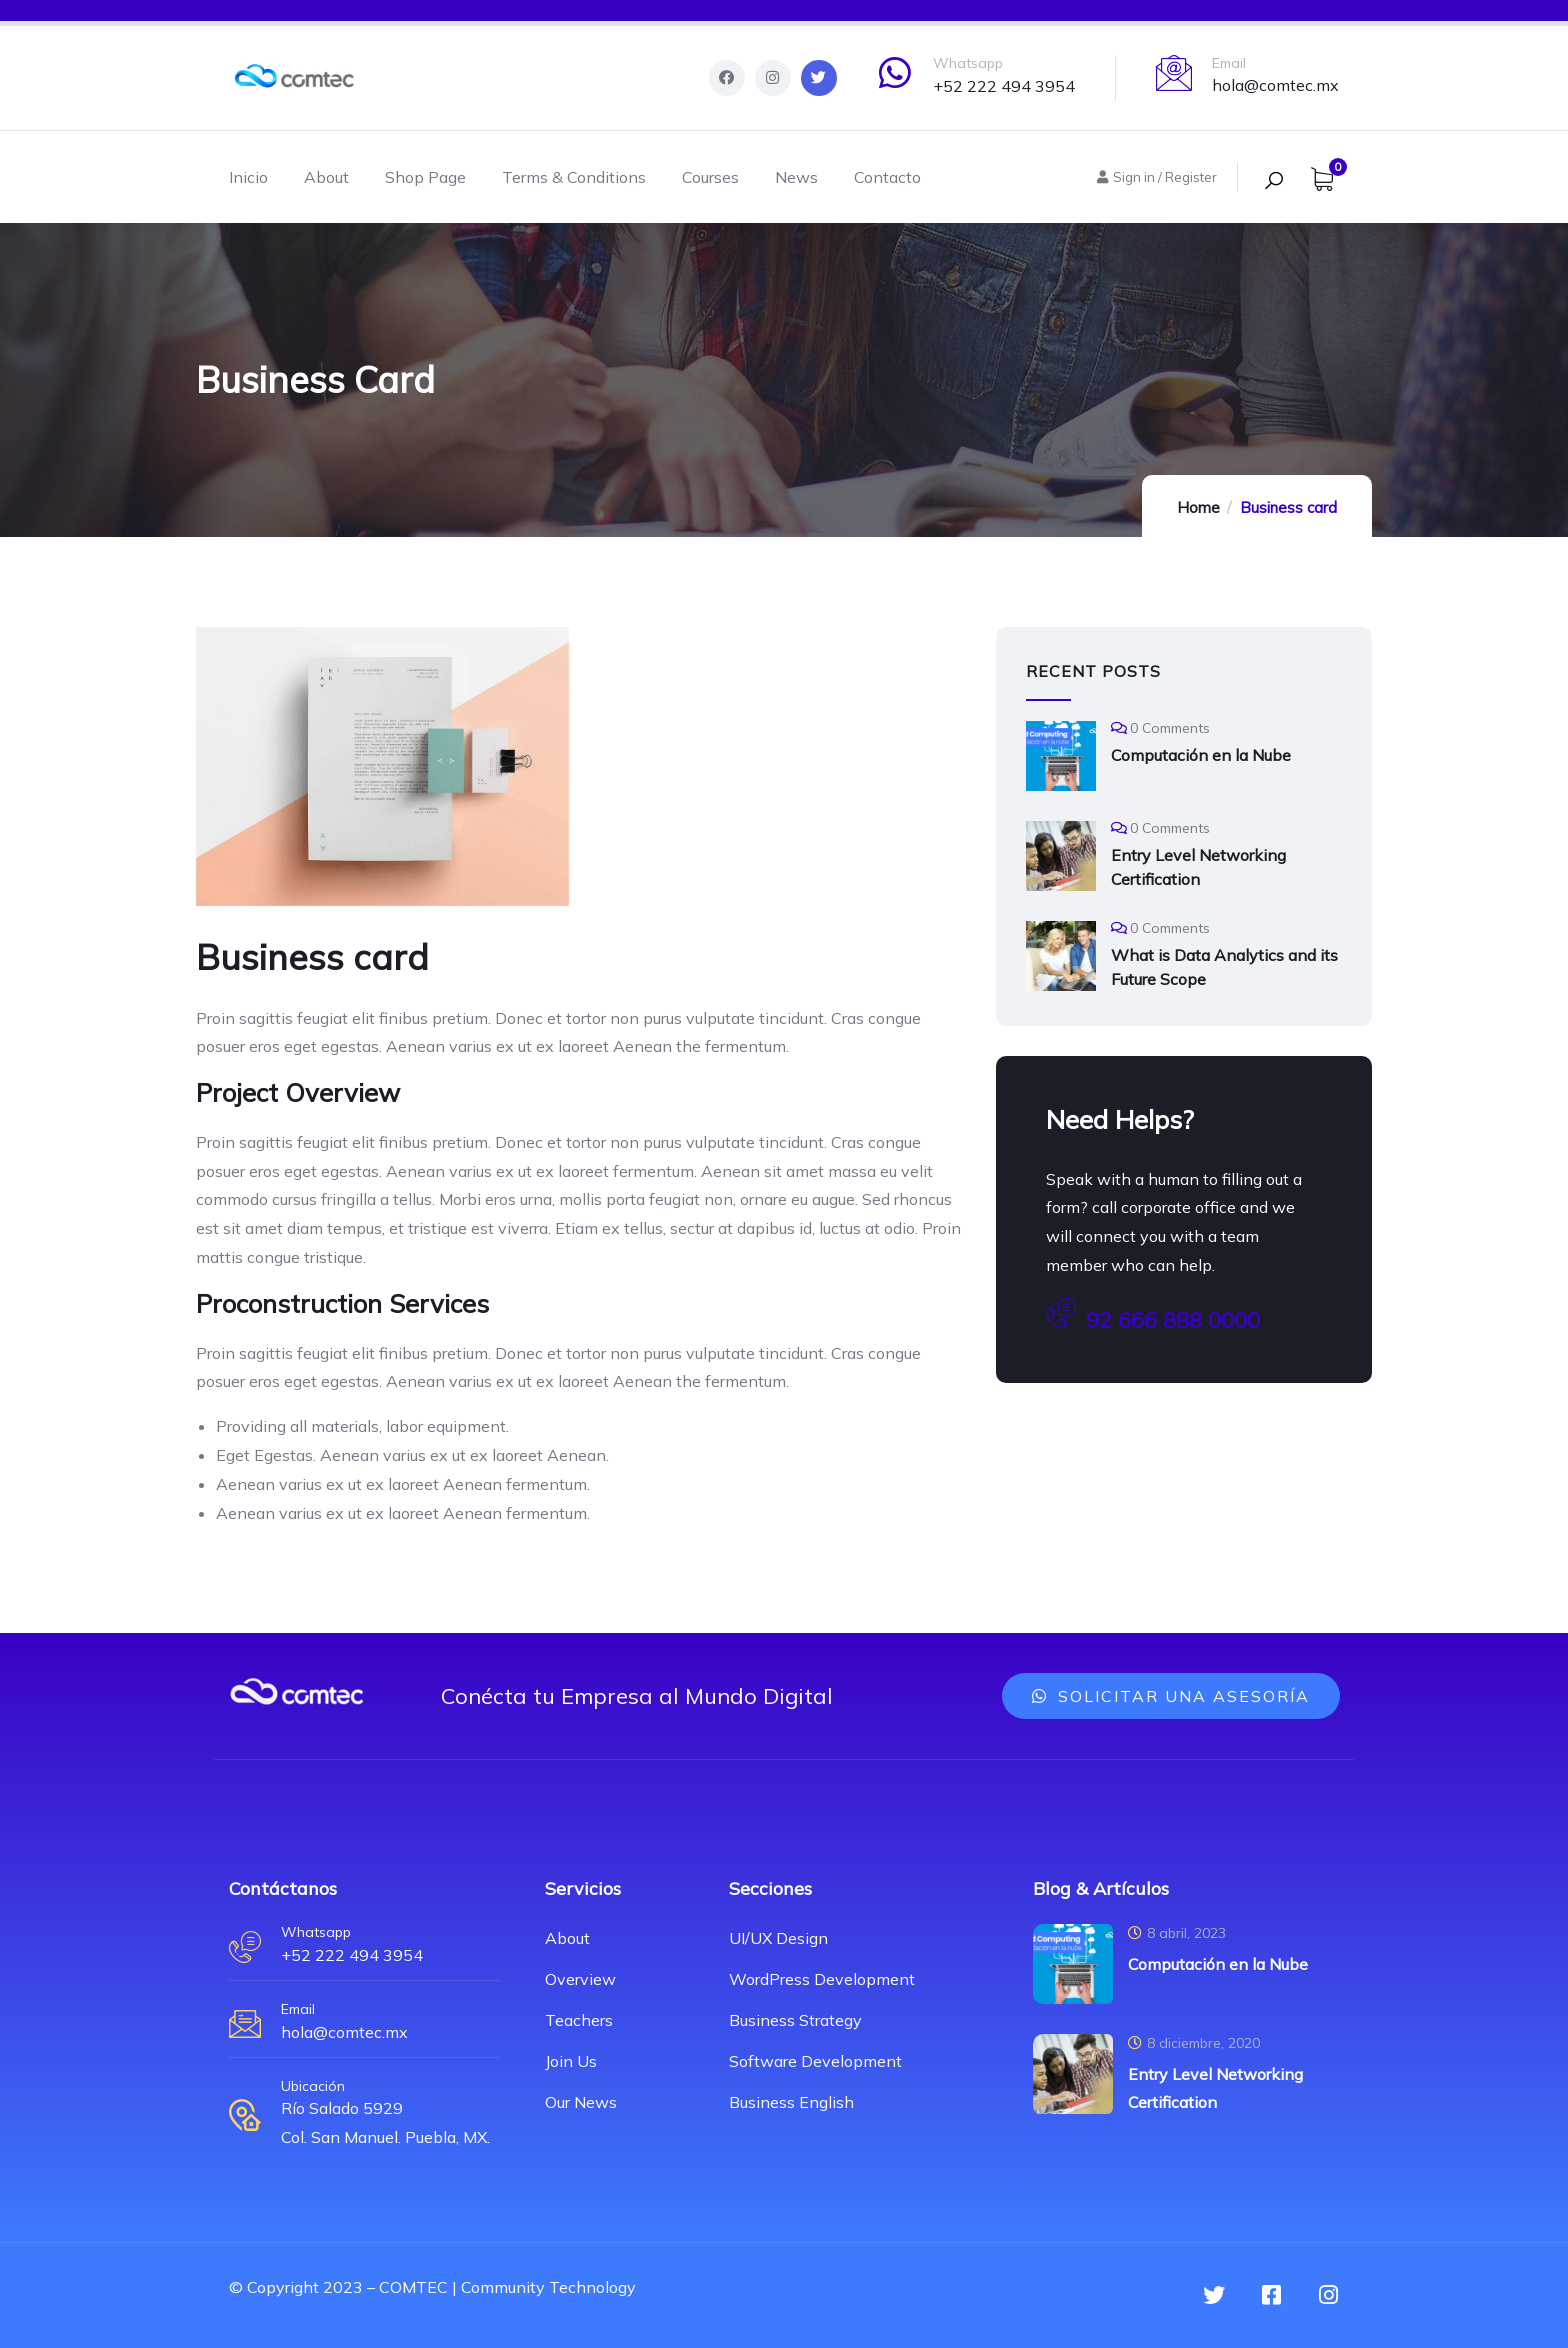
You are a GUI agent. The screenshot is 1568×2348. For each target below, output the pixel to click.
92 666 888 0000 (1153, 1317)
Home (1198, 507)
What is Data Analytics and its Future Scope (1224, 967)
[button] (1171, 1696)
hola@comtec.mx (1275, 85)
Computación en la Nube (1201, 755)
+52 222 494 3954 (1004, 86)
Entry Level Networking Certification (1198, 867)
